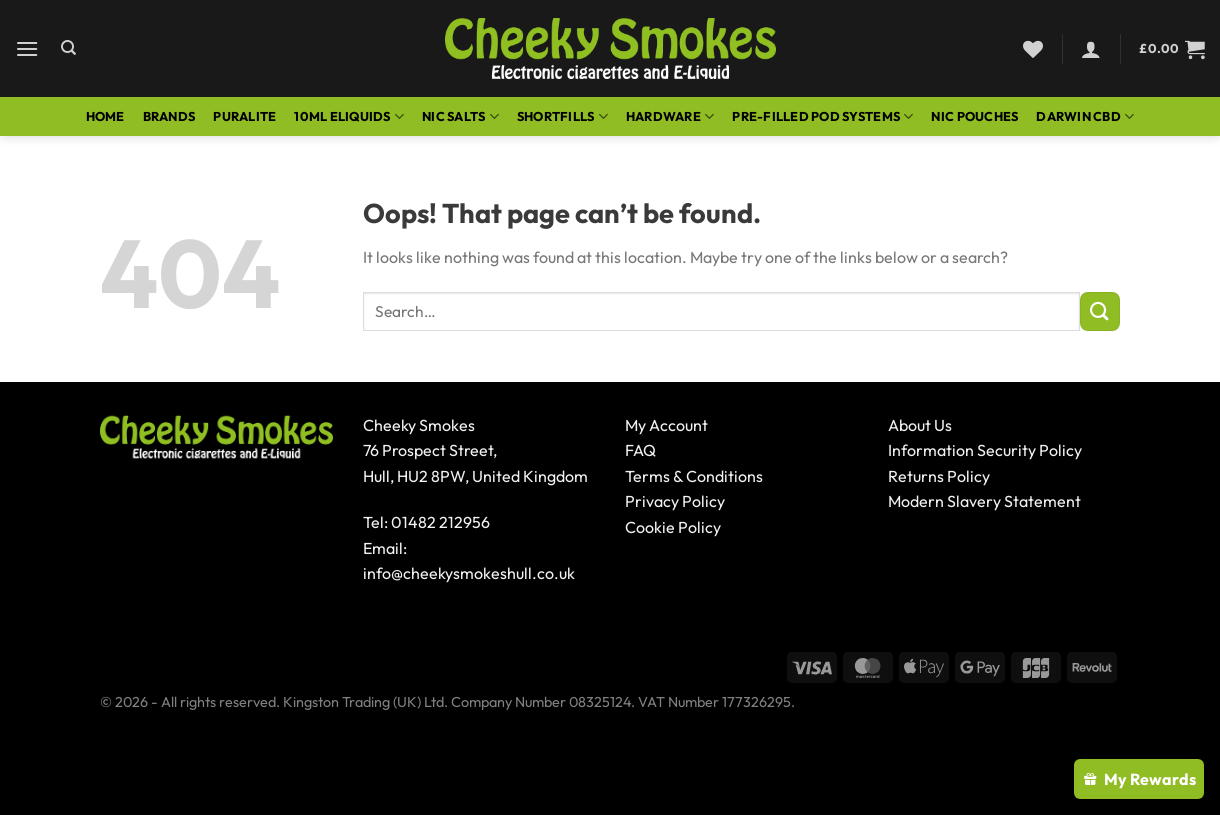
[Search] (68, 48)
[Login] (1091, 49)
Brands (169, 116)
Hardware (670, 116)
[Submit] (1100, 311)
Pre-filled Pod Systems (822, 116)
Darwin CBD (1085, 116)
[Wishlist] (1033, 49)
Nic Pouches (974, 116)
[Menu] (27, 48)
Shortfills (562, 116)
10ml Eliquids (349, 116)
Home (105, 116)
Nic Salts (460, 116)
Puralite (244, 116)
